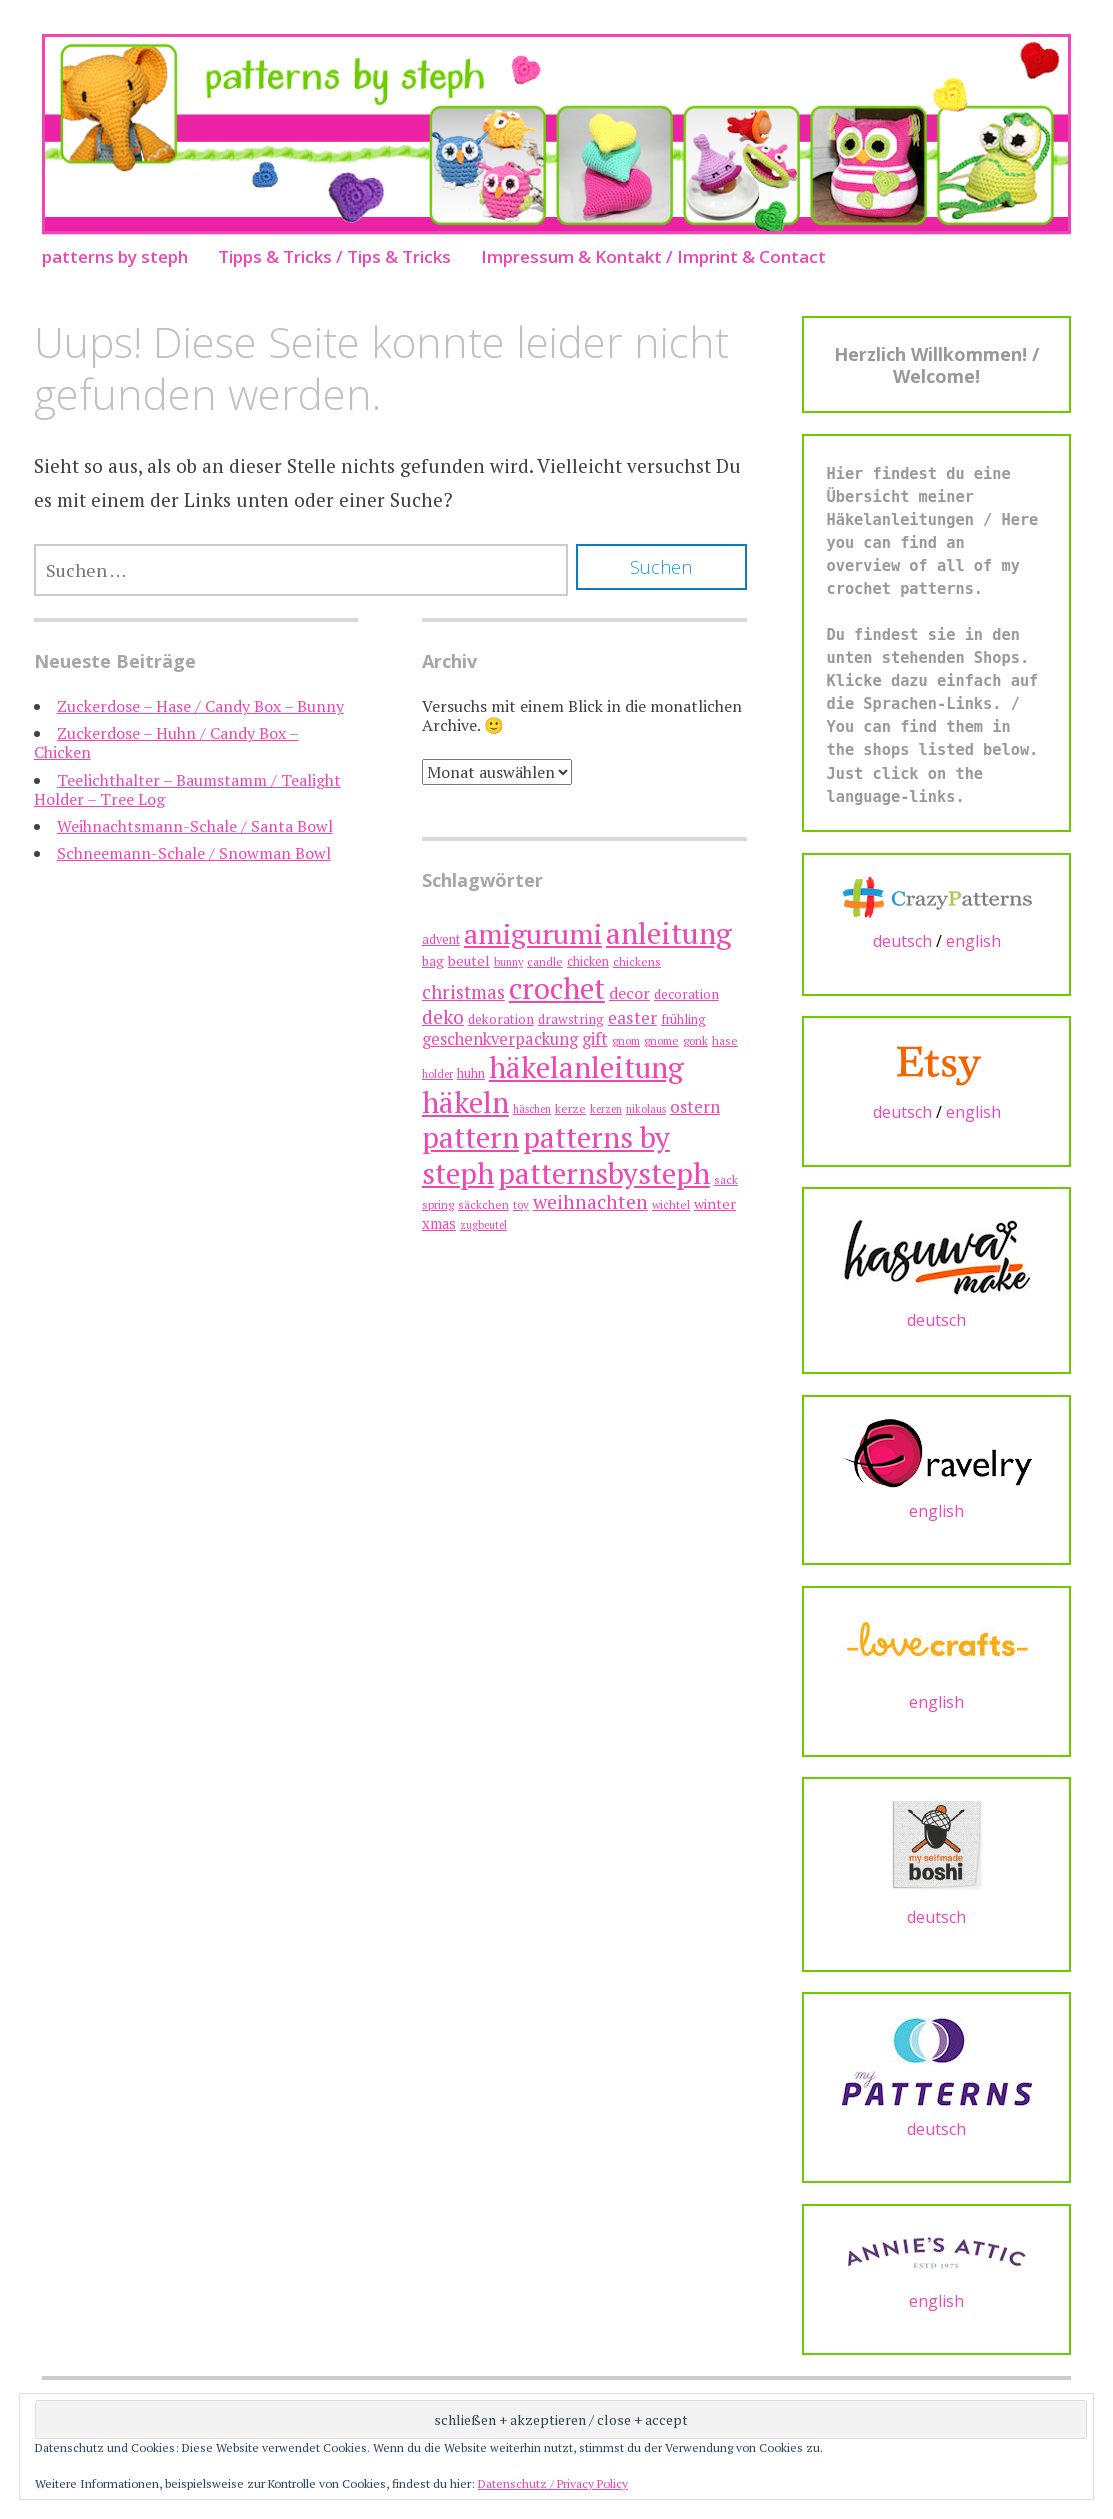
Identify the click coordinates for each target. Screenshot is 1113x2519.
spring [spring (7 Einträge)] (438, 1204)
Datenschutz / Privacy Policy (553, 2483)
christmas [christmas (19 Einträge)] (463, 991)
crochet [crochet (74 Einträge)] (557, 988)
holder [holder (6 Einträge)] (437, 1074)
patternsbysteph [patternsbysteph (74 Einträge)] (604, 1173)
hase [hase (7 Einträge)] (725, 1040)
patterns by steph (115, 256)
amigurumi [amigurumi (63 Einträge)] (533, 933)
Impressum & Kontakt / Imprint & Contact (653, 256)
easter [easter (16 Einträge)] (632, 1017)
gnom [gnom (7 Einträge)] (626, 1040)
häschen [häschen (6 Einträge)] (532, 1109)
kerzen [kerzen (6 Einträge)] (606, 1109)
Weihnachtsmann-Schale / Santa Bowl (195, 826)
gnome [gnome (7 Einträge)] (661, 1040)
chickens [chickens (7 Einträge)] (637, 961)
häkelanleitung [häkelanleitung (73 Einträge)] (586, 1067)
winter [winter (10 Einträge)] (715, 1203)
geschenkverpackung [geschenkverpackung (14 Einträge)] (500, 1039)
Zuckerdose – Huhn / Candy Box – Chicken (166, 742)
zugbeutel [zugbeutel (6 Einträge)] (483, 1225)
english (973, 941)
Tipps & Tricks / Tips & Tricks (334, 256)
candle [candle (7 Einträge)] (545, 961)
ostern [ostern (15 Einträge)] (695, 1106)
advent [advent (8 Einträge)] (441, 939)
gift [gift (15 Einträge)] (595, 1038)
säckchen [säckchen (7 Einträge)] (483, 1204)
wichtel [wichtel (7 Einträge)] (671, 1204)
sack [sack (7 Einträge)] (726, 1179)
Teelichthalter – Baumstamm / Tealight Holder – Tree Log (187, 789)
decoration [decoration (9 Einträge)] (686, 994)
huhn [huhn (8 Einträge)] (471, 1073)
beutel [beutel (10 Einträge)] (469, 960)
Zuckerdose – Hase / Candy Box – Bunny (200, 706)
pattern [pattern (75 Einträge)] (470, 1137)
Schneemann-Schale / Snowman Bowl (194, 853)
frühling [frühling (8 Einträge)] (683, 1019)
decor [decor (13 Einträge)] (629, 993)
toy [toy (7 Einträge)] (521, 1204)
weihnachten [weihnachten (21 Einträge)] (590, 1202)
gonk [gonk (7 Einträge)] (695, 1040)
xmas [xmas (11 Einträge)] (439, 1223)
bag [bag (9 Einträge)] (433, 961)
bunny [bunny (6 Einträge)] (508, 962)
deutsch (902, 941)
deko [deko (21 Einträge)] (443, 1017)
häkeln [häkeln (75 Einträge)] (465, 1102)
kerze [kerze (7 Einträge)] (570, 1108)
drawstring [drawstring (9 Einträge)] (571, 1019)
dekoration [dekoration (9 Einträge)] (501, 1019)
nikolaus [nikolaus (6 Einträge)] (646, 1109)
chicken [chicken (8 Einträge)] (588, 961)
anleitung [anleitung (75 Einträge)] (669, 933)
